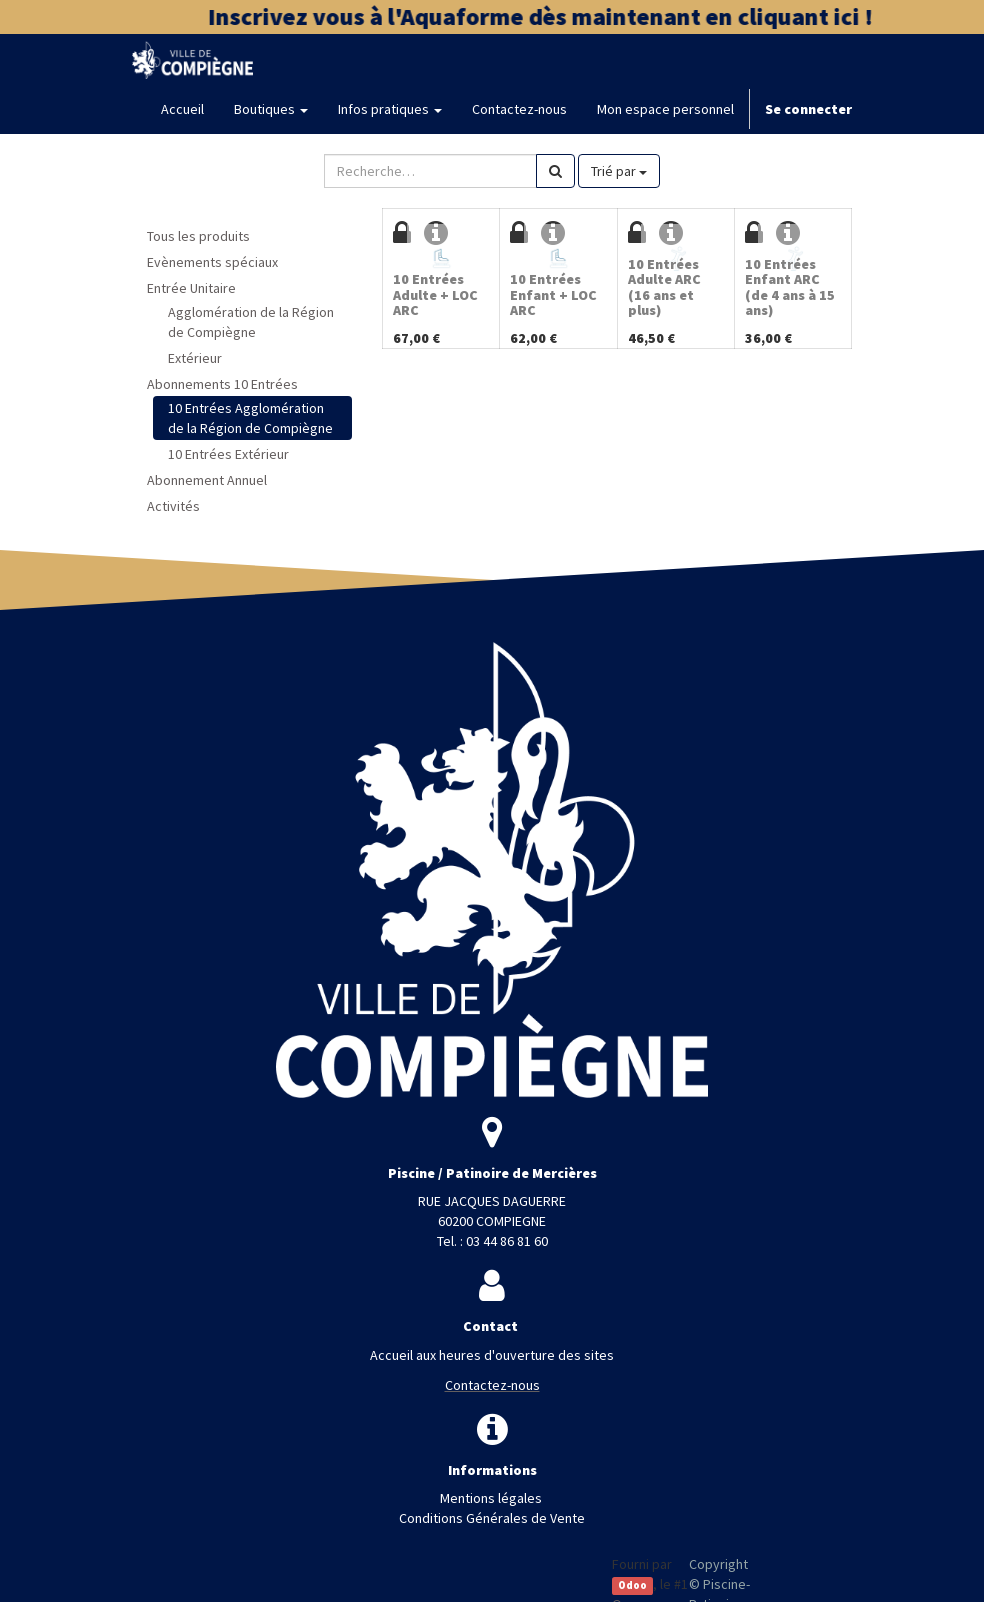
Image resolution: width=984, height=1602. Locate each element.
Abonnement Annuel (207, 480)
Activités (173, 506)
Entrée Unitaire (191, 288)
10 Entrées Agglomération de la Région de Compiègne (250, 418)
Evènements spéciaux (212, 262)
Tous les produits (198, 236)
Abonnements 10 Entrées (222, 384)
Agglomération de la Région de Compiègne (251, 322)
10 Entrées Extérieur (228, 454)
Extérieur (195, 358)
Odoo (632, 1585)
